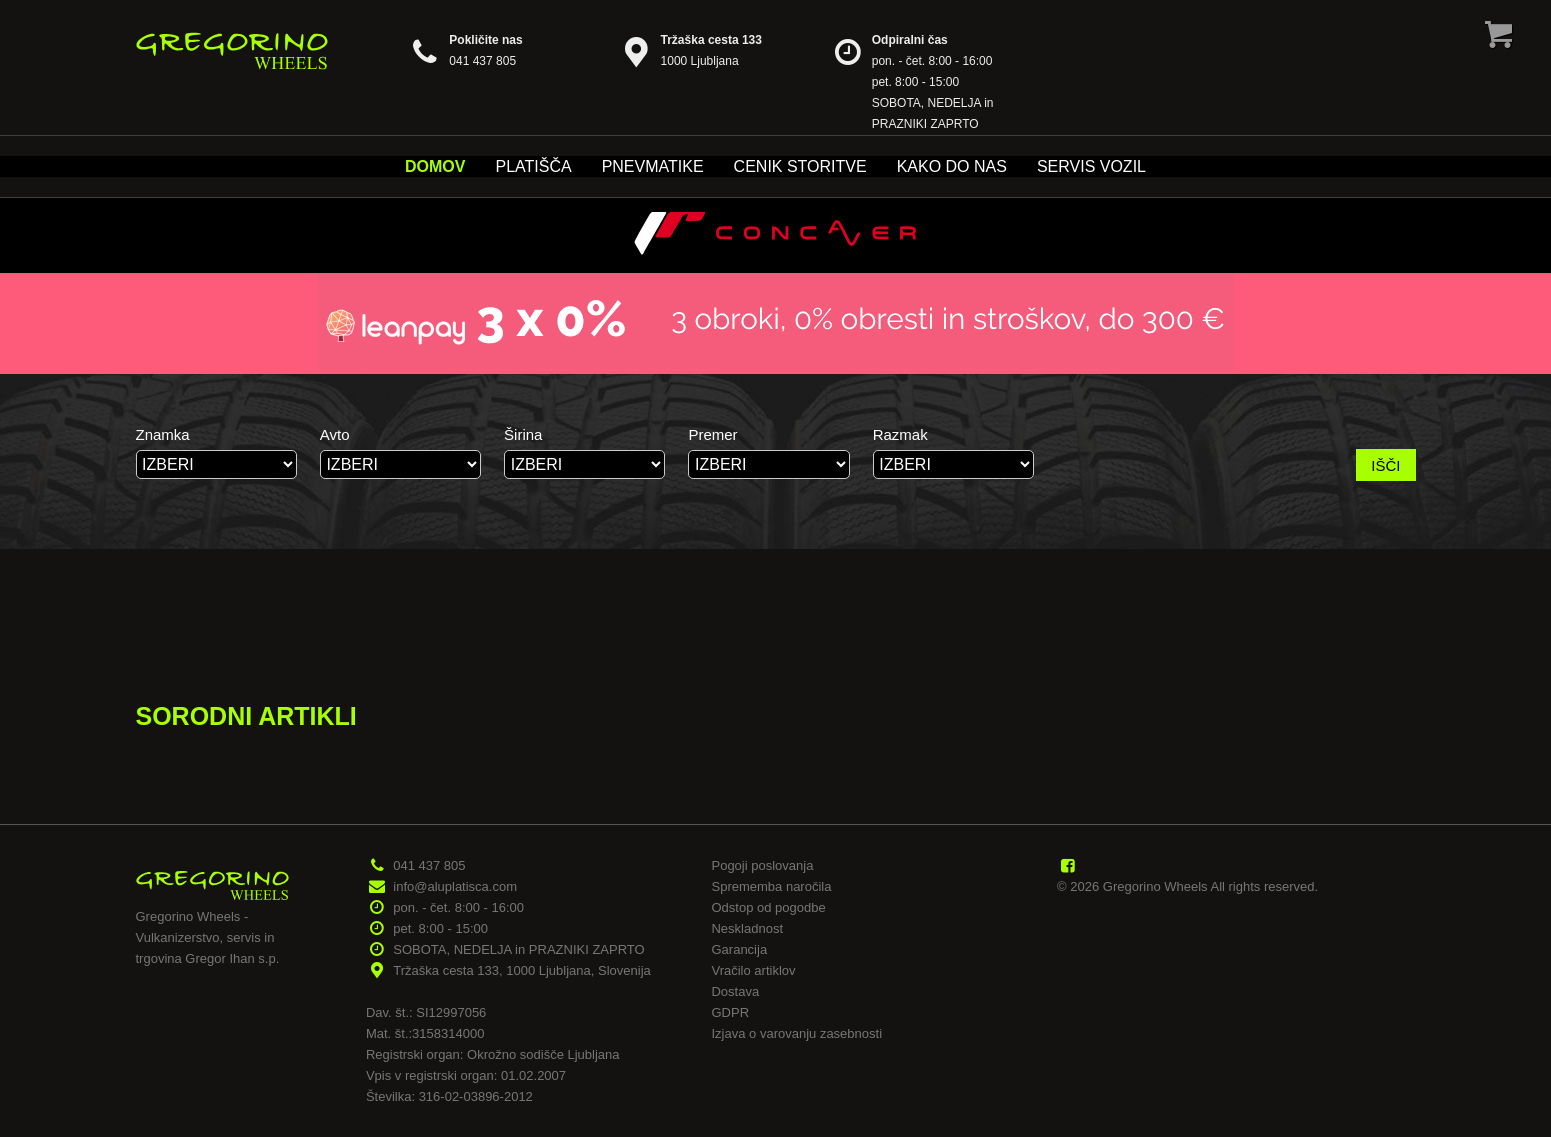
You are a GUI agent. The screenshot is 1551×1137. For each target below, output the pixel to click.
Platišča (533, 166)
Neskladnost (747, 928)
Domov (435, 166)
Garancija (739, 949)
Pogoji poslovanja (762, 865)
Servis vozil (1091, 166)
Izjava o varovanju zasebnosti (796, 1033)
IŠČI (1385, 465)
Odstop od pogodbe (768, 907)
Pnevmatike (653, 166)
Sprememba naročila (771, 886)
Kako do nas (952, 166)
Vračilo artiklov (753, 970)
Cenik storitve (800, 166)
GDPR (730, 1012)
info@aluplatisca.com (455, 886)
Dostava (735, 991)
